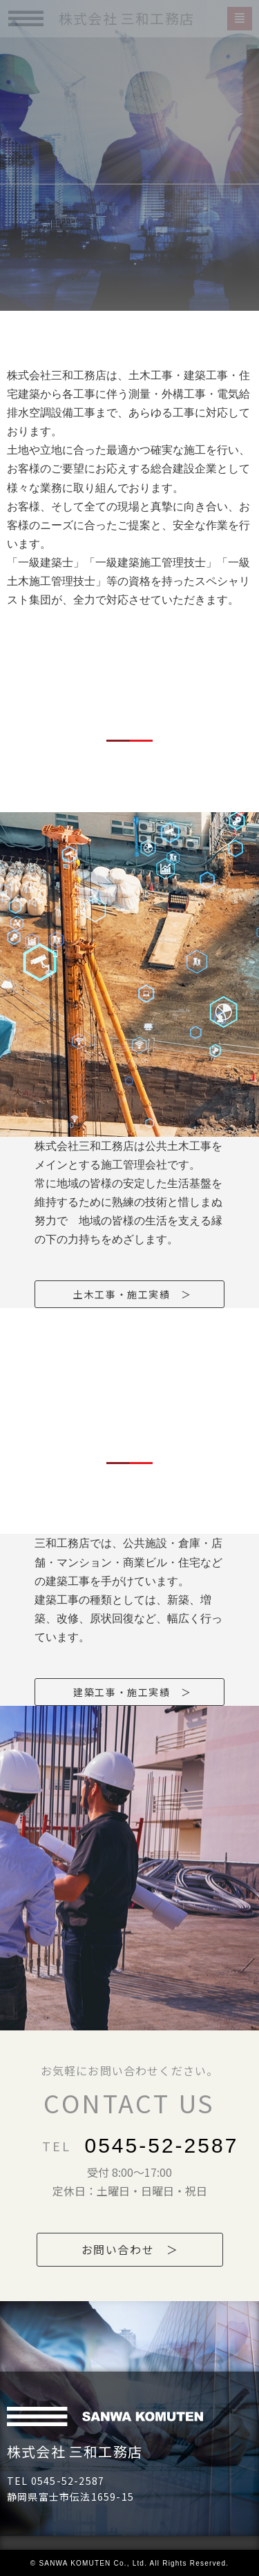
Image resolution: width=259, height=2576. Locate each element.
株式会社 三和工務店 (74, 2451)
